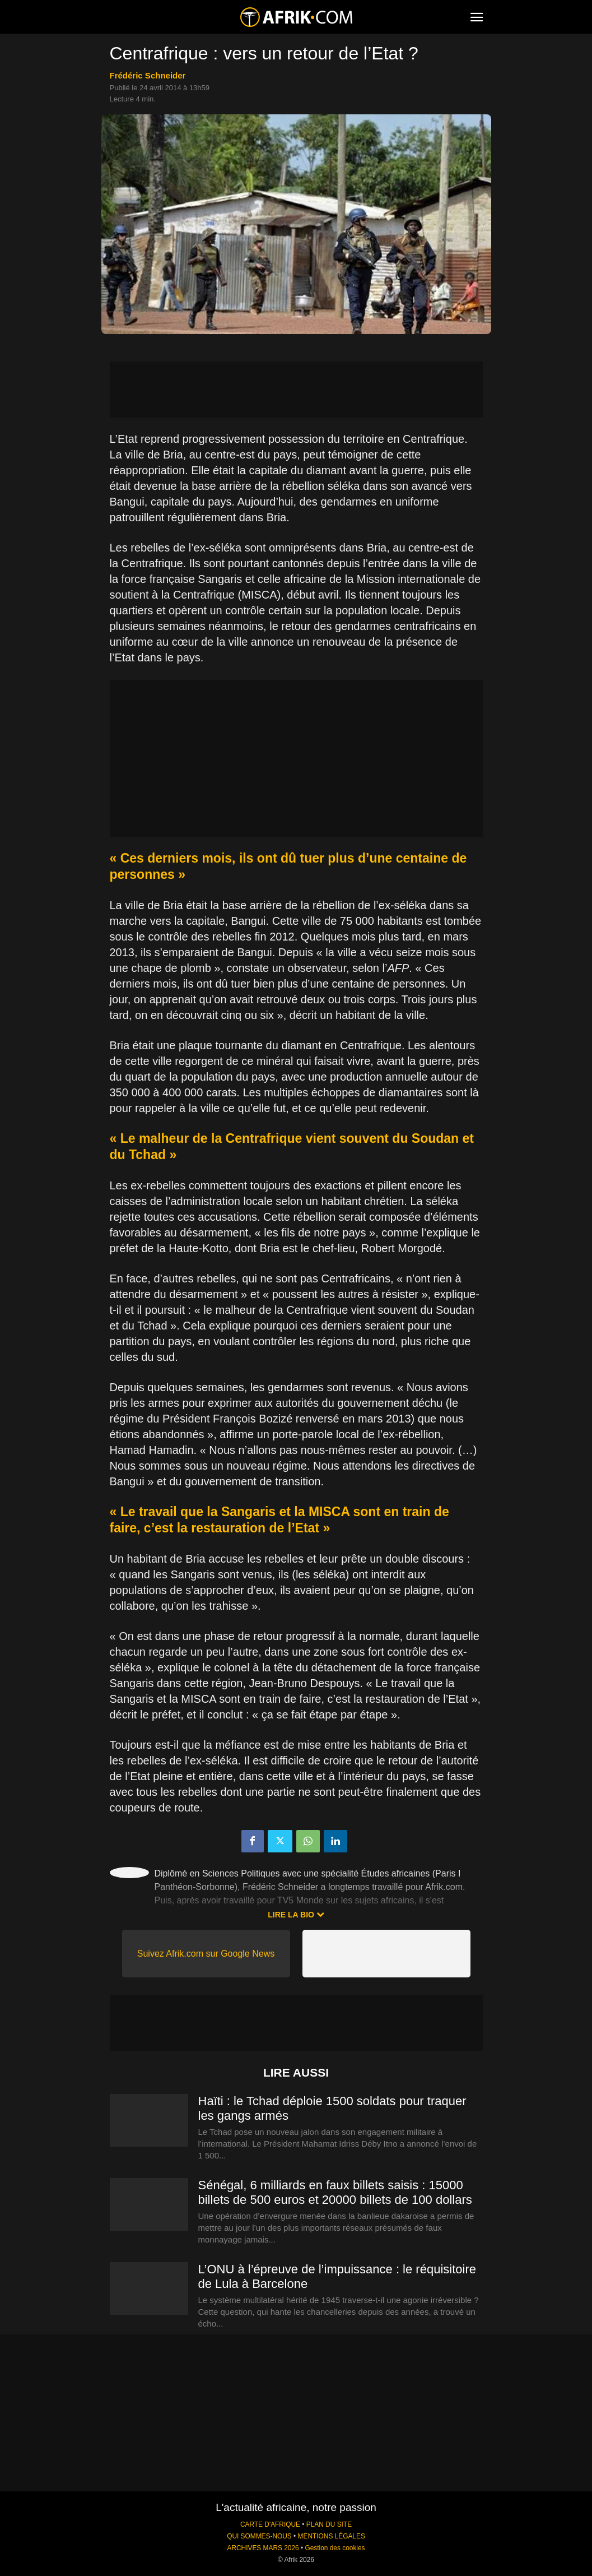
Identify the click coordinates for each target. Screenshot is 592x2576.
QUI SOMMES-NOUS (259, 2536)
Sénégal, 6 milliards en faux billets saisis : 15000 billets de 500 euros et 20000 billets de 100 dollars (335, 2192)
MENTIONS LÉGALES (331, 2536)
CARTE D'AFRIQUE (270, 2524)
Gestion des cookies (335, 2548)
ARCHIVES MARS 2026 (263, 2548)
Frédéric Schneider (148, 75)
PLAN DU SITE (329, 2524)
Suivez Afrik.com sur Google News (205, 1953)
